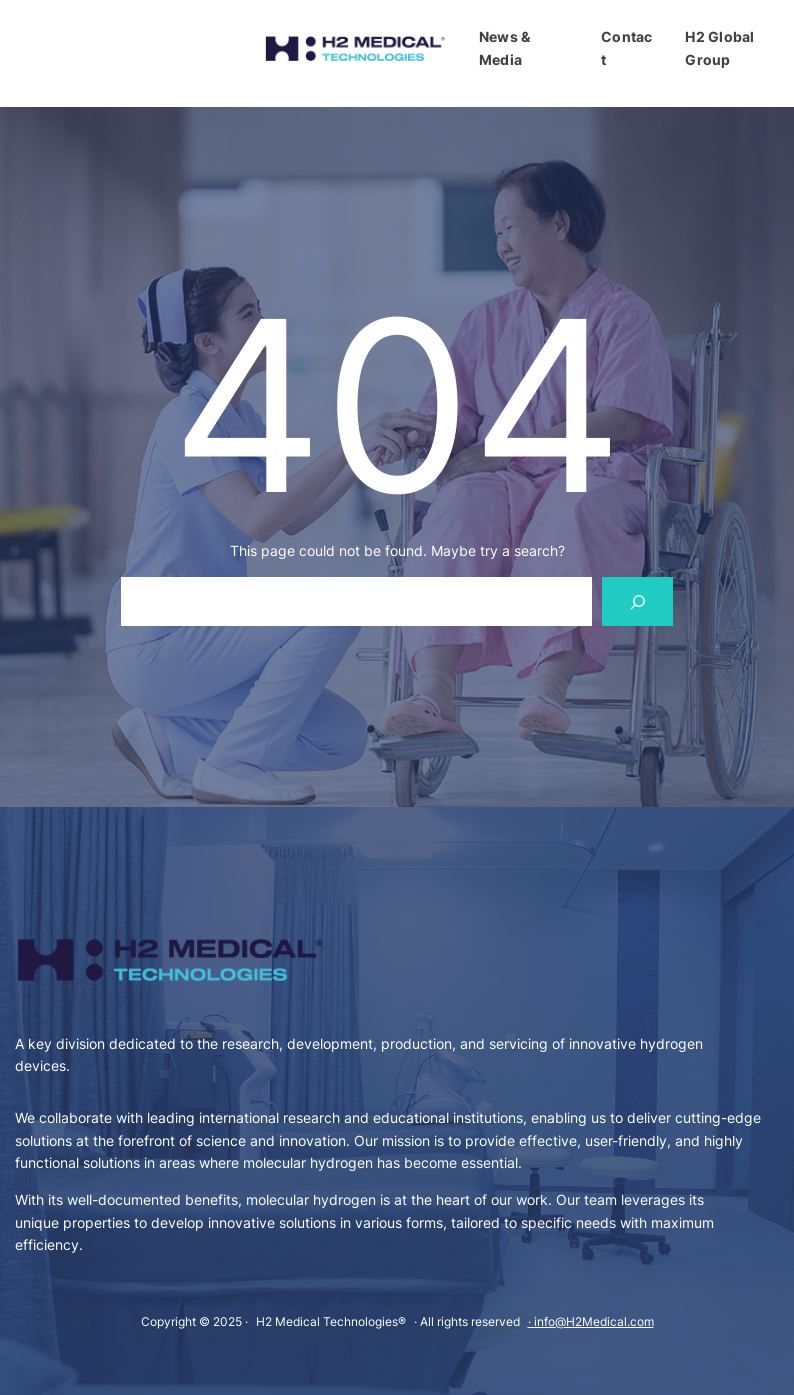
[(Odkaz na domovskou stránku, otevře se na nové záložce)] (355, 49)
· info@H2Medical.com (591, 1321)
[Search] (637, 601)
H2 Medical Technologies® (331, 1321)
